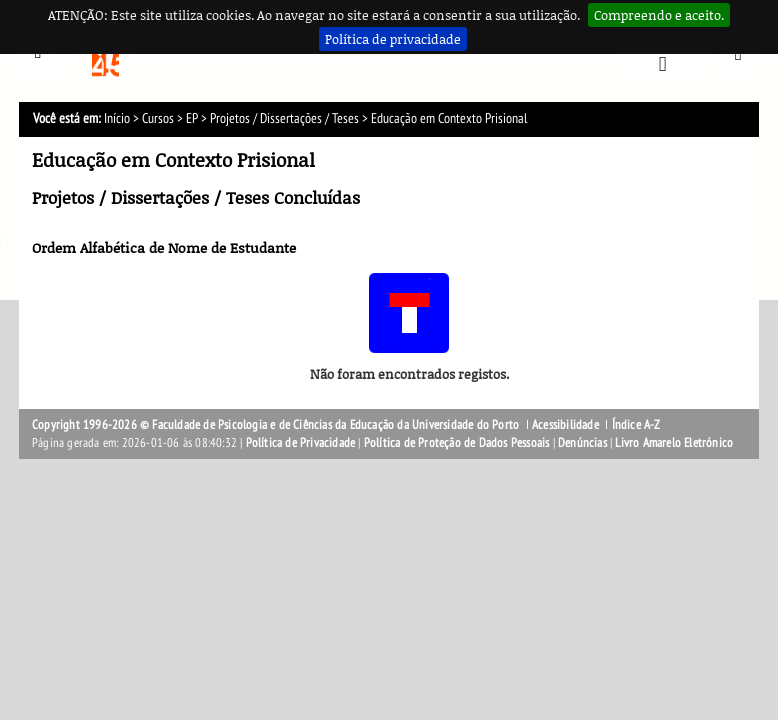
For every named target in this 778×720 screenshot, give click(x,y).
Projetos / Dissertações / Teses (284, 118)
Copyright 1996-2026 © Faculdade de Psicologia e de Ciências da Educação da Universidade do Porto (277, 425)
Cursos (158, 118)
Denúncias (582, 443)
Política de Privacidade (301, 443)
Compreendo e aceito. (659, 15)
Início (117, 118)
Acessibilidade (565, 425)
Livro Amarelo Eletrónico (674, 443)
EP (192, 118)
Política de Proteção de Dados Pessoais (457, 443)
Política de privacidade (393, 39)
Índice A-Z (636, 425)
